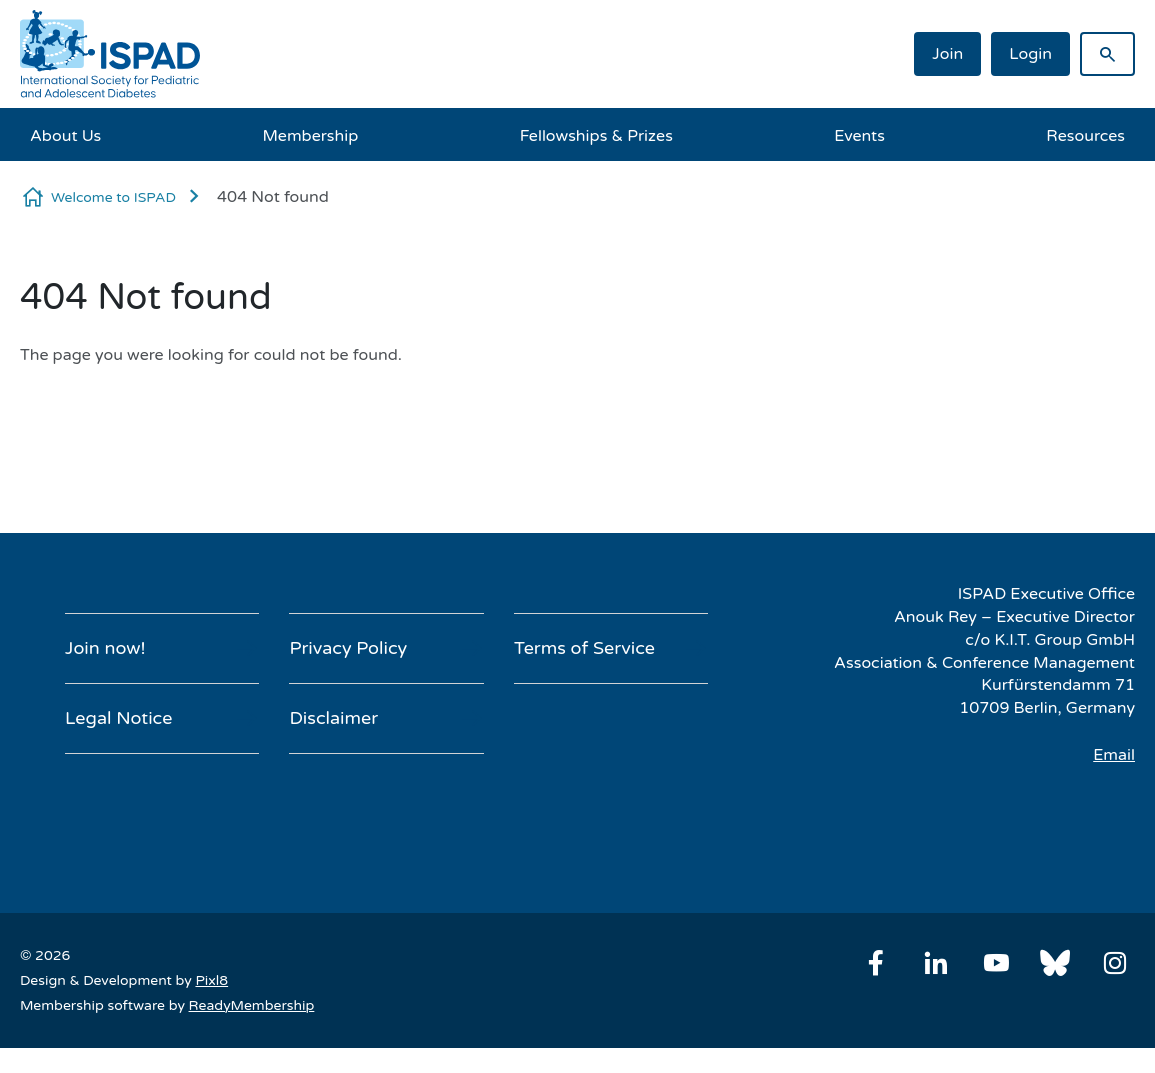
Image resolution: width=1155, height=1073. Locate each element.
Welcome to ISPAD (113, 197)
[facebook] (876, 963)
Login (1030, 54)
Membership (311, 136)
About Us (65, 136)
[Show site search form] (1107, 54)
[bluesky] (1055, 963)
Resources (1085, 136)
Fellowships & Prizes (596, 136)
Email (1114, 755)
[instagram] (1115, 963)
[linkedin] (936, 963)
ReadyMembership (252, 1005)
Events (859, 136)
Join (947, 54)
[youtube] (996, 963)
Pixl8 (211, 980)
